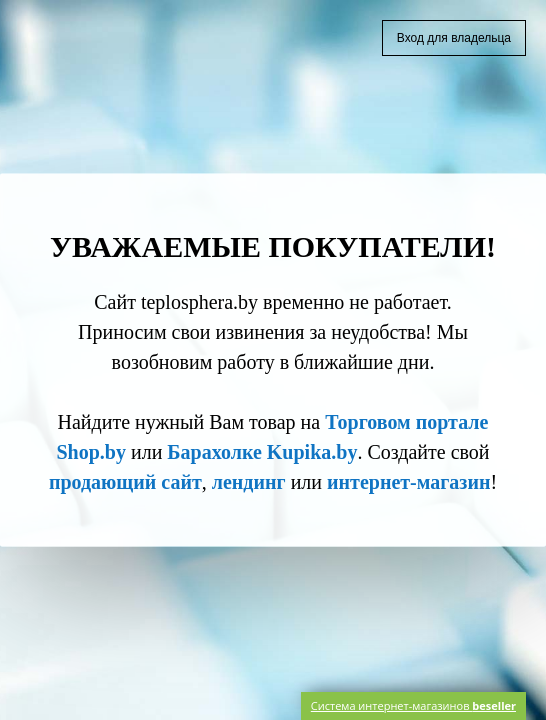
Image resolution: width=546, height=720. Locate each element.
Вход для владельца (454, 38)
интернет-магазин (408, 482)
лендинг (249, 482)
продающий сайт (125, 482)
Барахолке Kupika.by (262, 452)
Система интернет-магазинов (413, 705)
